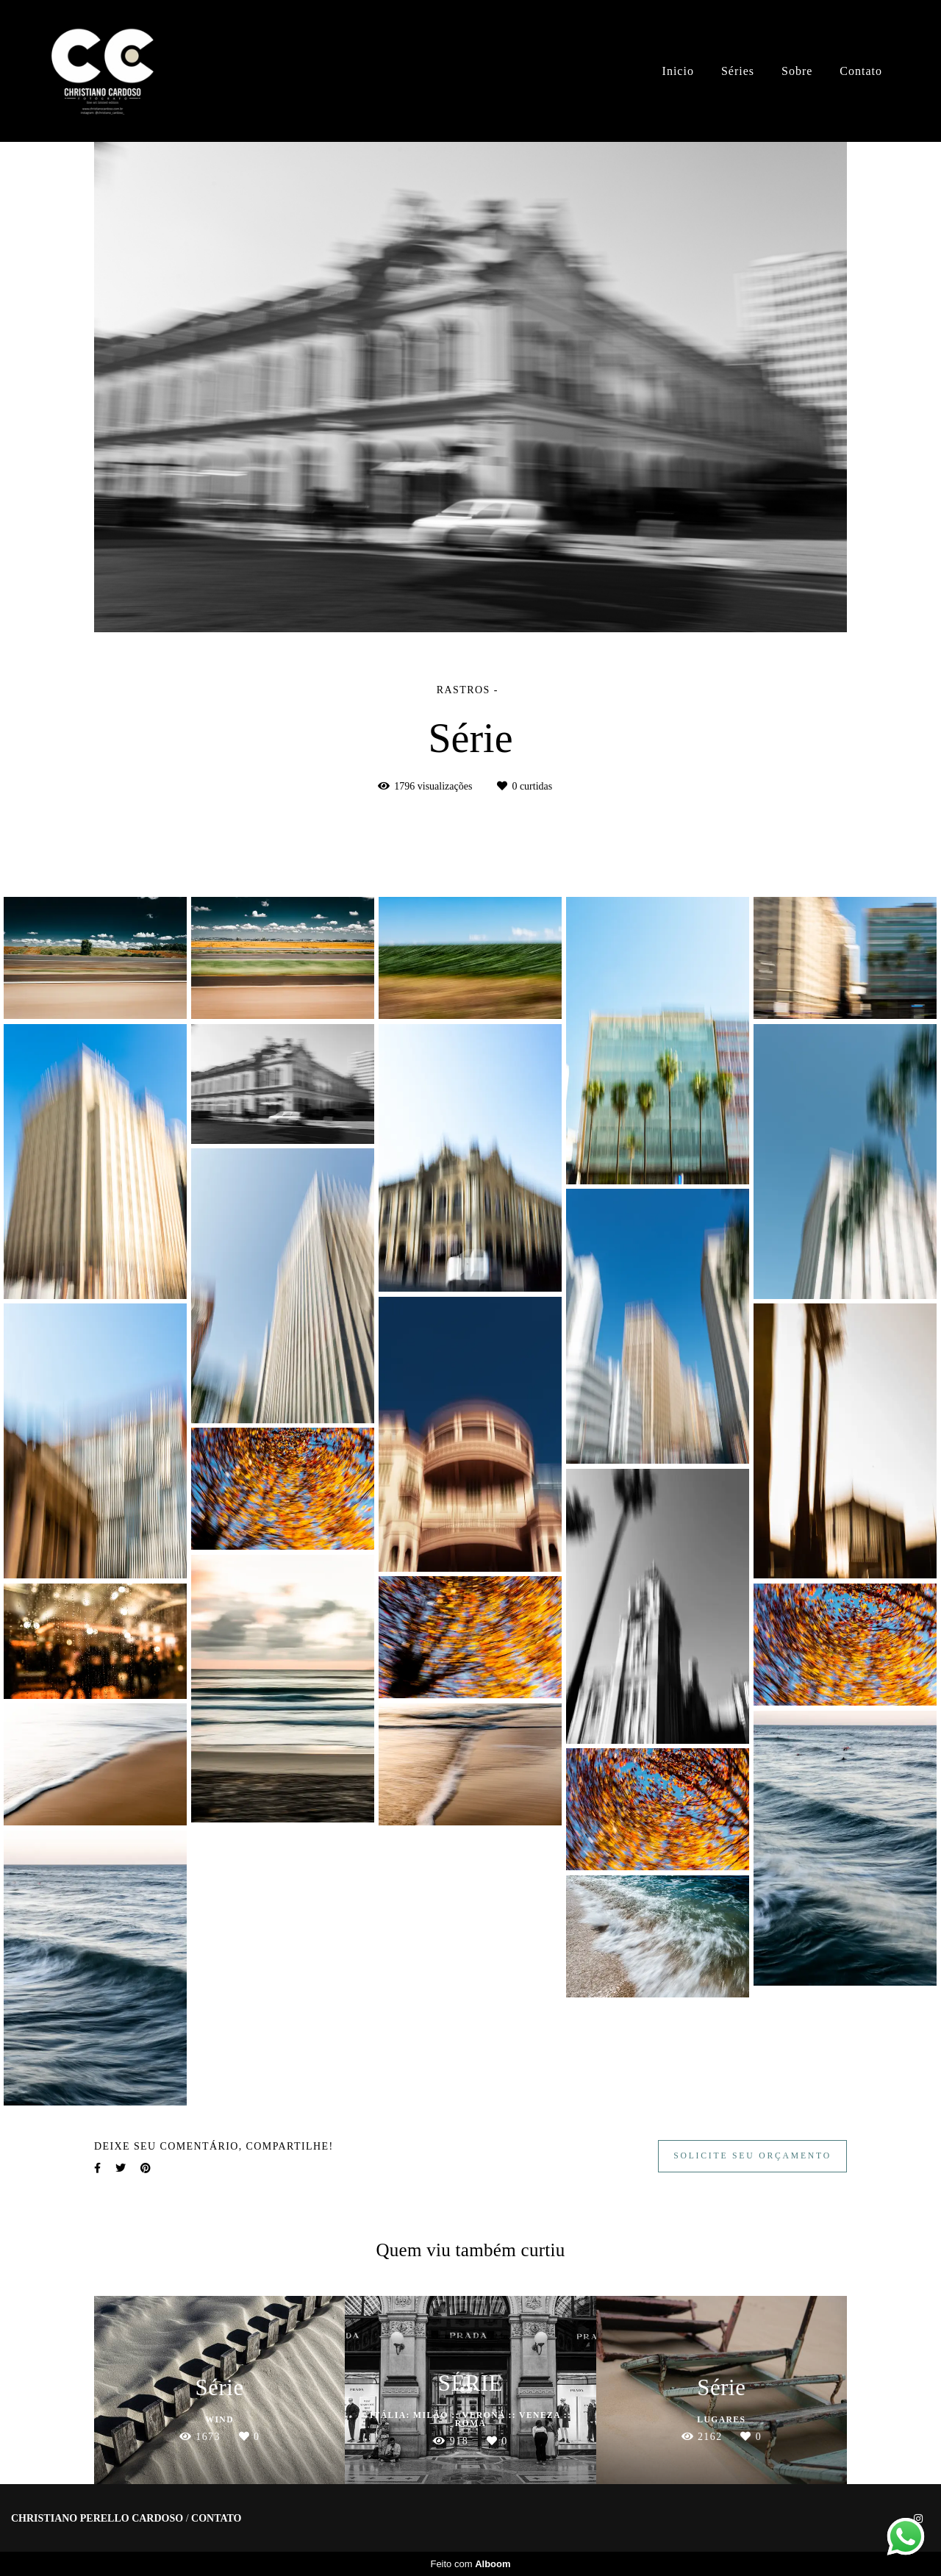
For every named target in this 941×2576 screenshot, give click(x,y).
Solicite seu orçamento (752, 2156)
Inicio (678, 71)
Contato (861, 71)
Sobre (796, 71)
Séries (737, 71)
